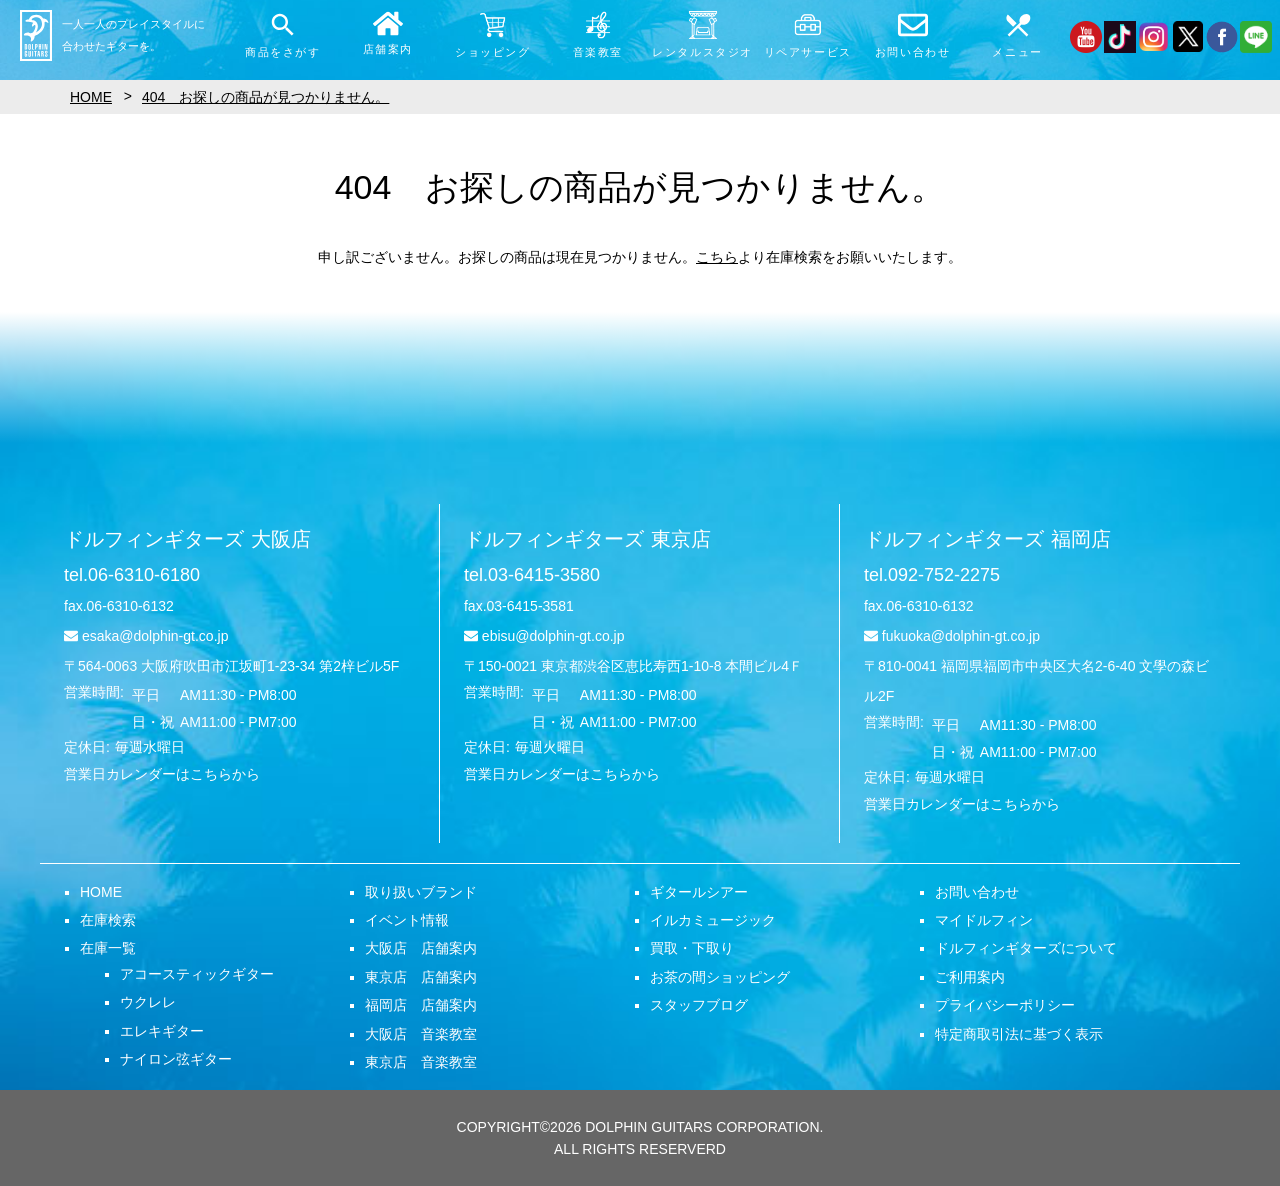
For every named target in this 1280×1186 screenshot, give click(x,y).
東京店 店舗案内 (421, 977)
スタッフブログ (699, 1005)
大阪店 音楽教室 (421, 1034)
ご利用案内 (970, 977)
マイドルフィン (984, 920)
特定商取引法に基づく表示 (1019, 1034)
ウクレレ (148, 1002)
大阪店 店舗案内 (421, 948)
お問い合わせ (977, 892)
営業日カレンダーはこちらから (162, 774)
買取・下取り (692, 948)
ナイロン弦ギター (176, 1059)
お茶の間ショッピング (720, 977)
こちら (717, 257)
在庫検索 (108, 920)
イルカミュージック (713, 920)
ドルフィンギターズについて (1026, 948)
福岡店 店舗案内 (421, 1005)
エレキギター (162, 1031)
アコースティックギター (197, 974)
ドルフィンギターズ (187, 539)
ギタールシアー (699, 892)
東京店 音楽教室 (421, 1062)
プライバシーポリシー (1005, 1005)
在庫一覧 (108, 948)
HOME (101, 892)
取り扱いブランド (421, 892)
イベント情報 (407, 920)
